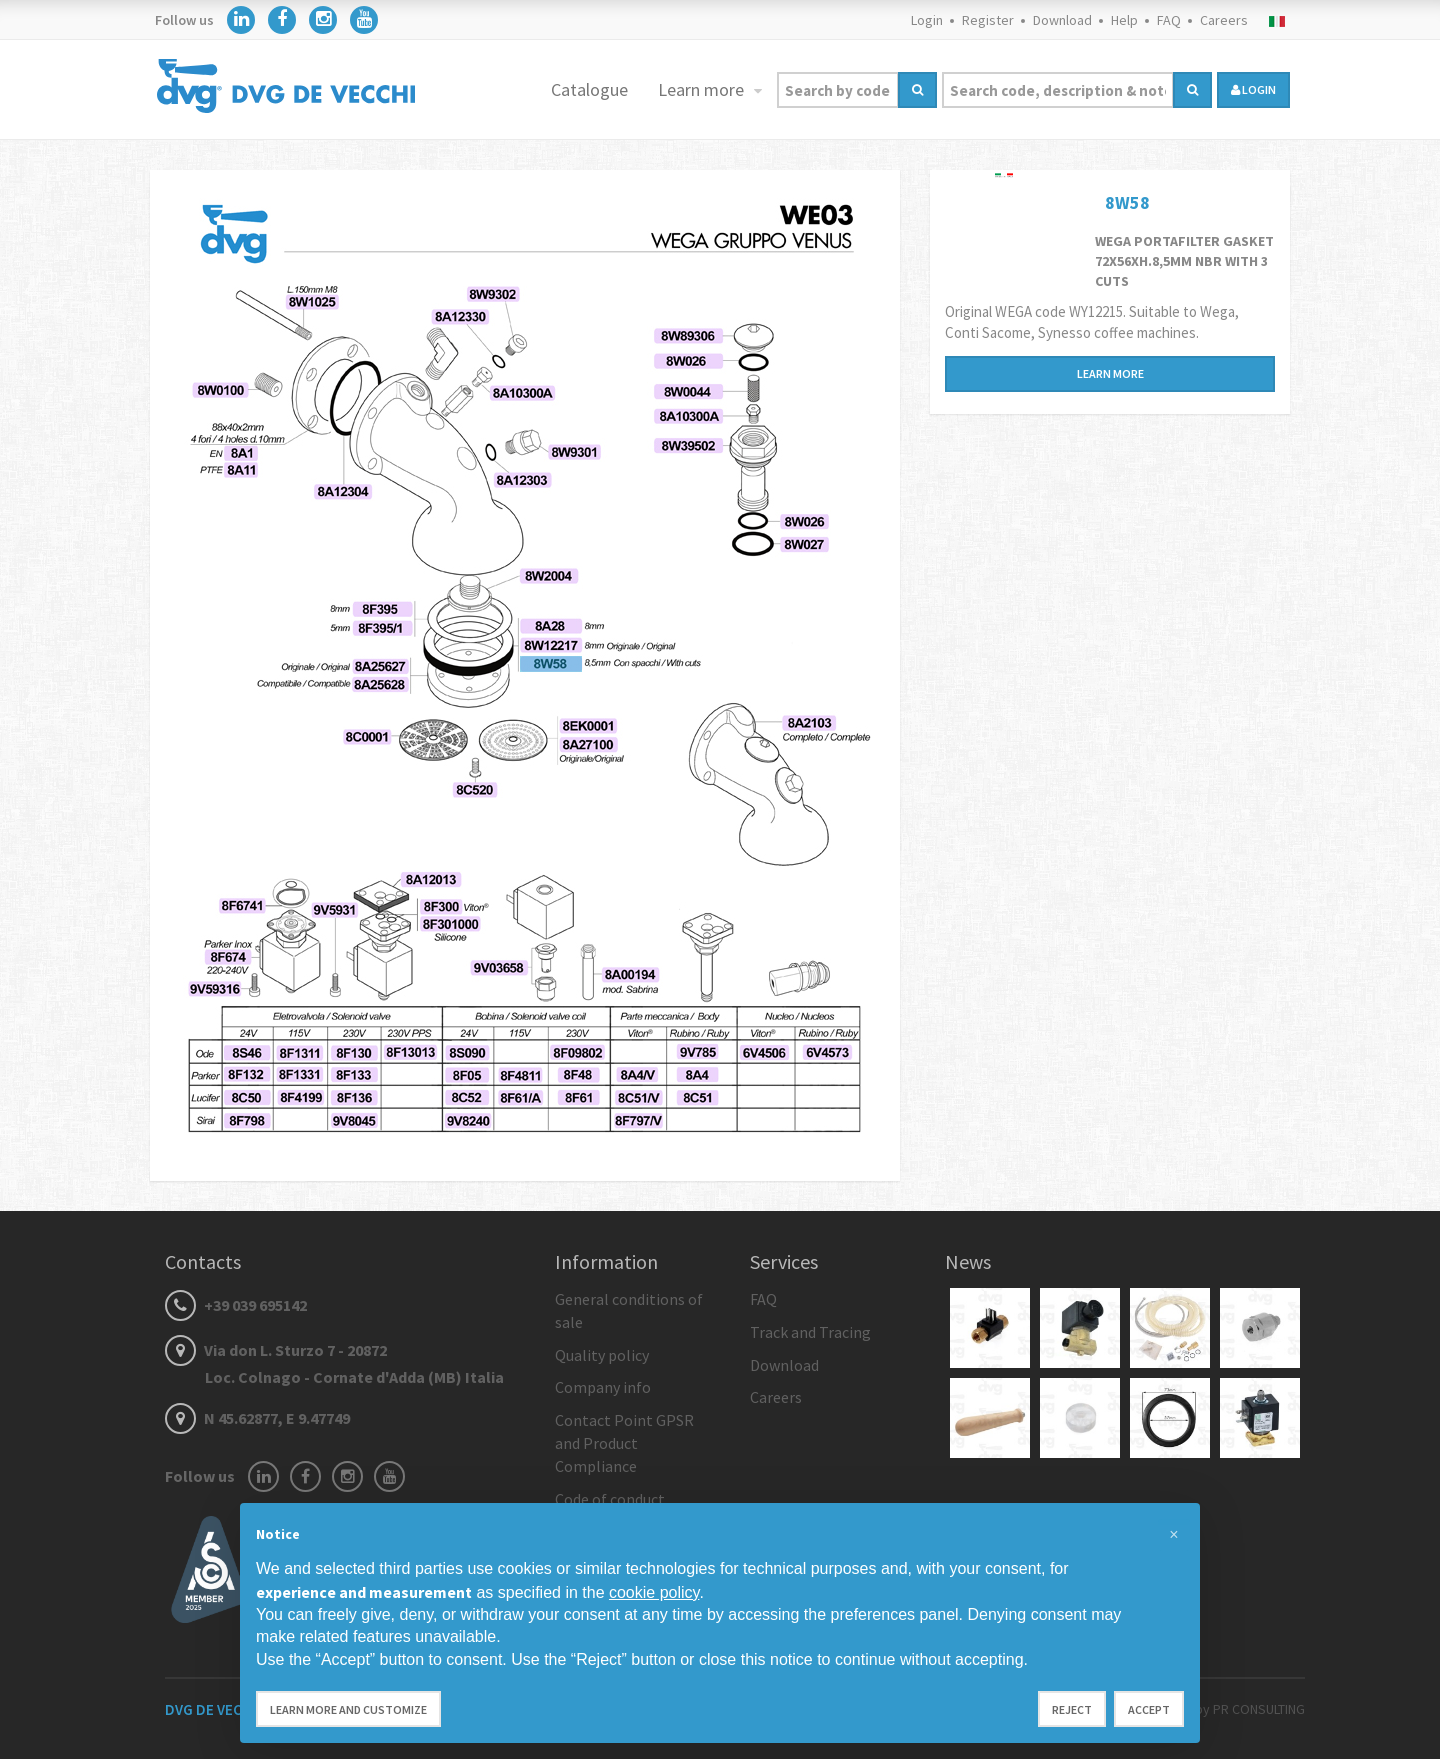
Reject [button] (1072, 1709)
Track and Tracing (810, 1332)
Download (1062, 20)
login (1253, 89)
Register (988, 20)
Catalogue (589, 89)
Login (927, 20)
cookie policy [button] (654, 1592)
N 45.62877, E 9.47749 (257, 1418)
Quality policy (602, 1355)
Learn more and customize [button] (348, 1709)
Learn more (703, 89)
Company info (603, 1387)
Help (1124, 20)
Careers (1224, 20)
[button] (1174, 1535)
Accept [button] (1149, 1709)
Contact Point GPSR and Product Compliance (624, 1443)
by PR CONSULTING (1250, 1709)
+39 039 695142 (236, 1305)
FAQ (1169, 20)
